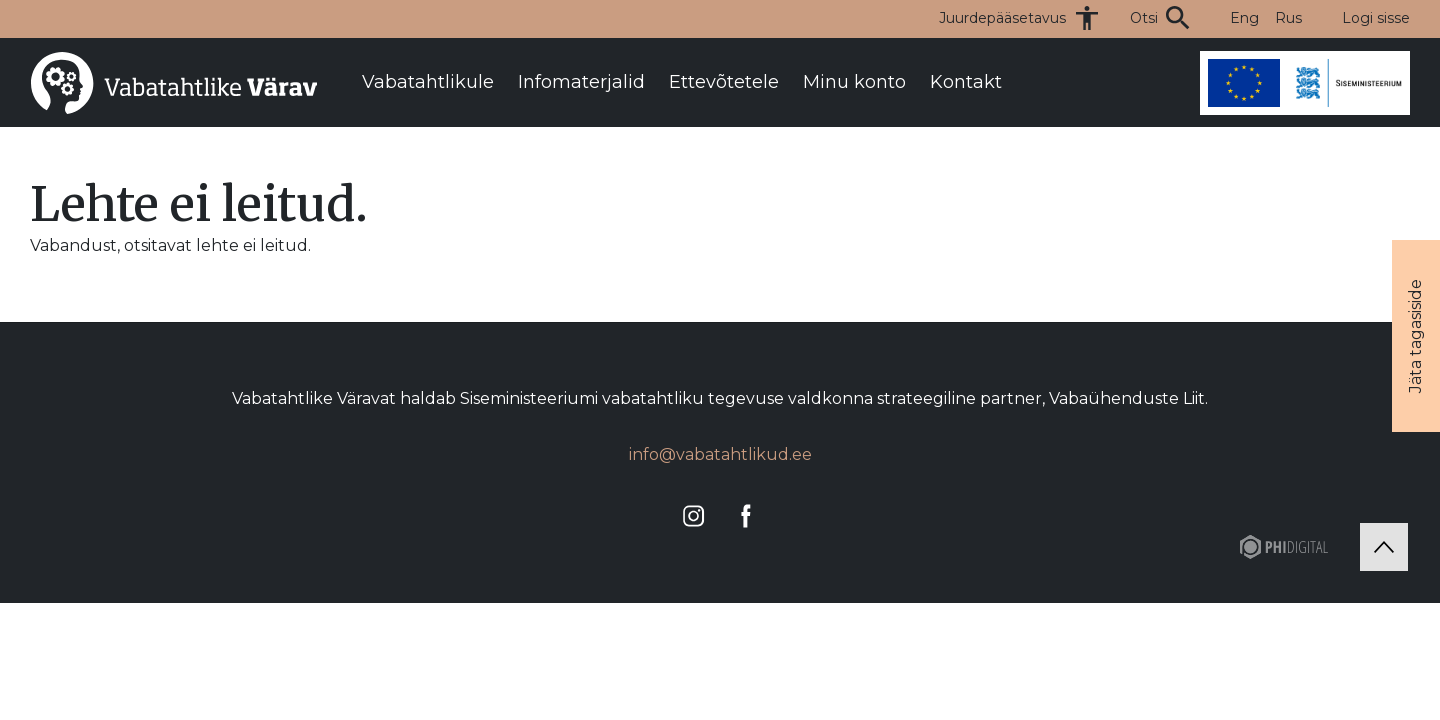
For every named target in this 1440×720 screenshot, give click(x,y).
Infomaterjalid (581, 82)
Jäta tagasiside (1415, 336)
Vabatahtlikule (428, 82)
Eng (1244, 18)
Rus (1288, 18)
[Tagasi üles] (1384, 547)
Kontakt (966, 82)
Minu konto (854, 82)
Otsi (1144, 18)
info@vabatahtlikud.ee (720, 454)
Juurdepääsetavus (1002, 18)
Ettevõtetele (724, 82)
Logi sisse (1376, 18)
